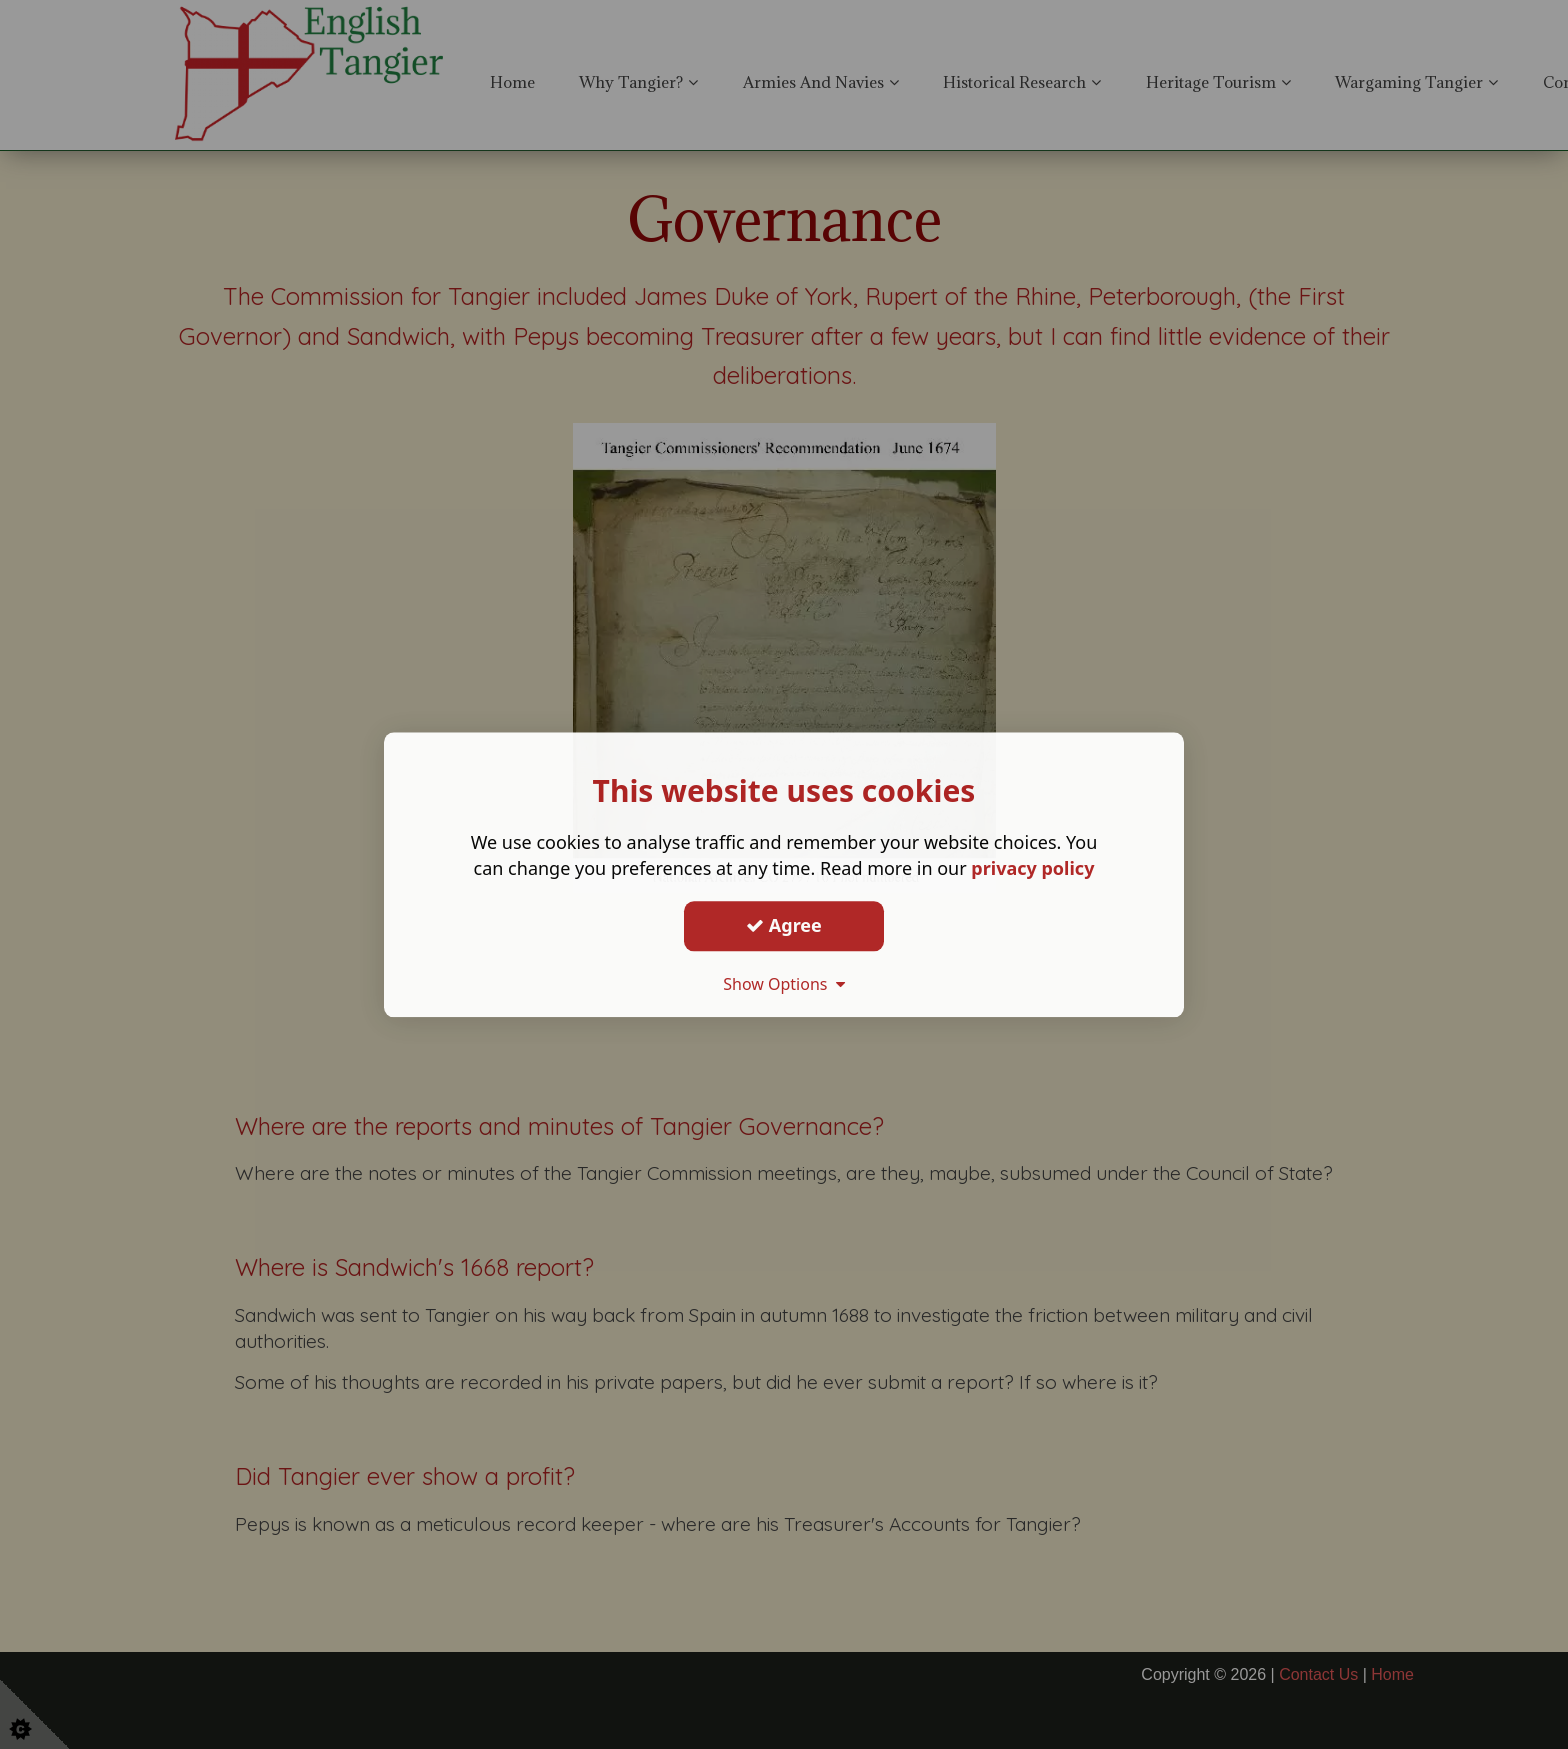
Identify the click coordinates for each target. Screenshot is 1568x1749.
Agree (784, 925)
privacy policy (1032, 868)
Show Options (784, 984)
